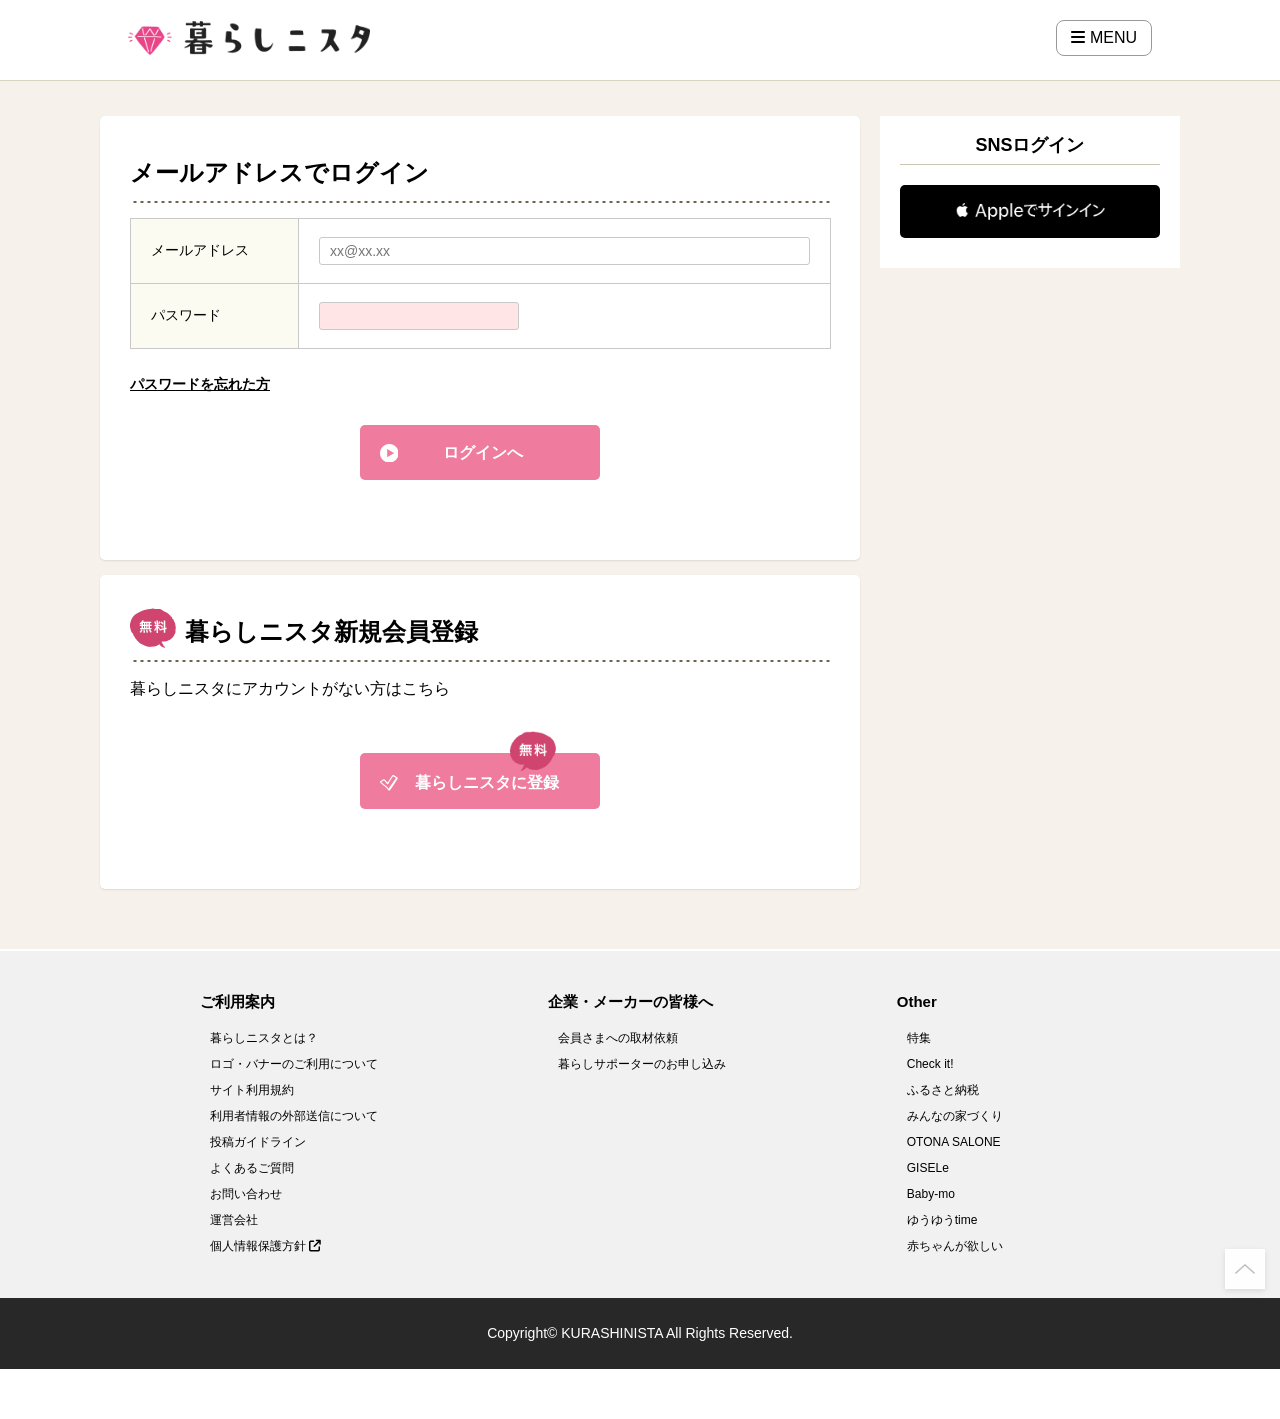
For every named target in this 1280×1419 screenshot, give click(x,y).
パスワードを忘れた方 (200, 384)
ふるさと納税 (943, 1090)
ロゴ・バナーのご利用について (294, 1064)
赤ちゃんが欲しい (955, 1246)
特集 (919, 1038)
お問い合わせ (246, 1194)
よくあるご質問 (252, 1168)
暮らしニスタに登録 (487, 782)
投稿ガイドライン (258, 1142)
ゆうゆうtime (942, 1220)
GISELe (928, 1168)
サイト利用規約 (252, 1090)
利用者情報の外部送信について (294, 1116)
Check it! (930, 1064)
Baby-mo (931, 1194)
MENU (1104, 37)
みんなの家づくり (955, 1116)
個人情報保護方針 (265, 1246)
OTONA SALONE (954, 1142)
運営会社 (234, 1220)
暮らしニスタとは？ (264, 1038)
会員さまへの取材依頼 (618, 1038)
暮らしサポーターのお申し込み (642, 1064)
